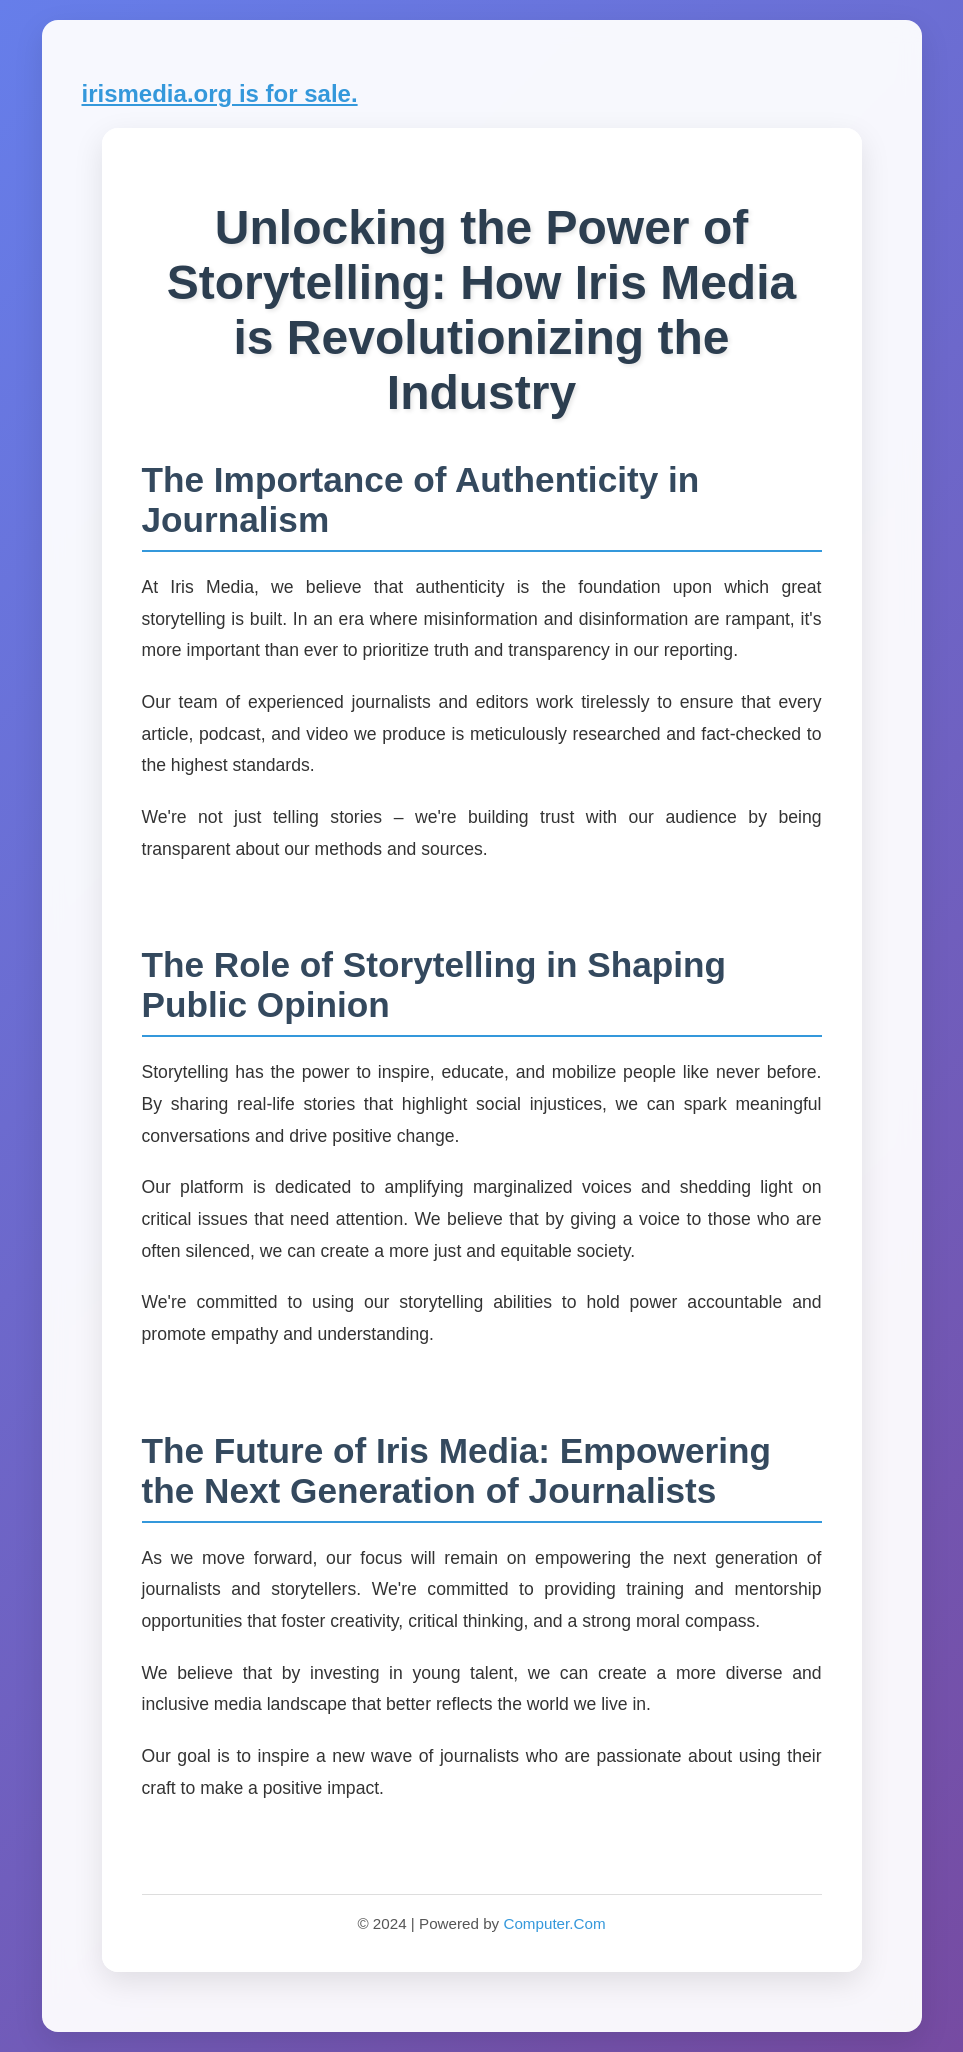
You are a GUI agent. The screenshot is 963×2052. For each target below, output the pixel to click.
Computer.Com (554, 1923)
